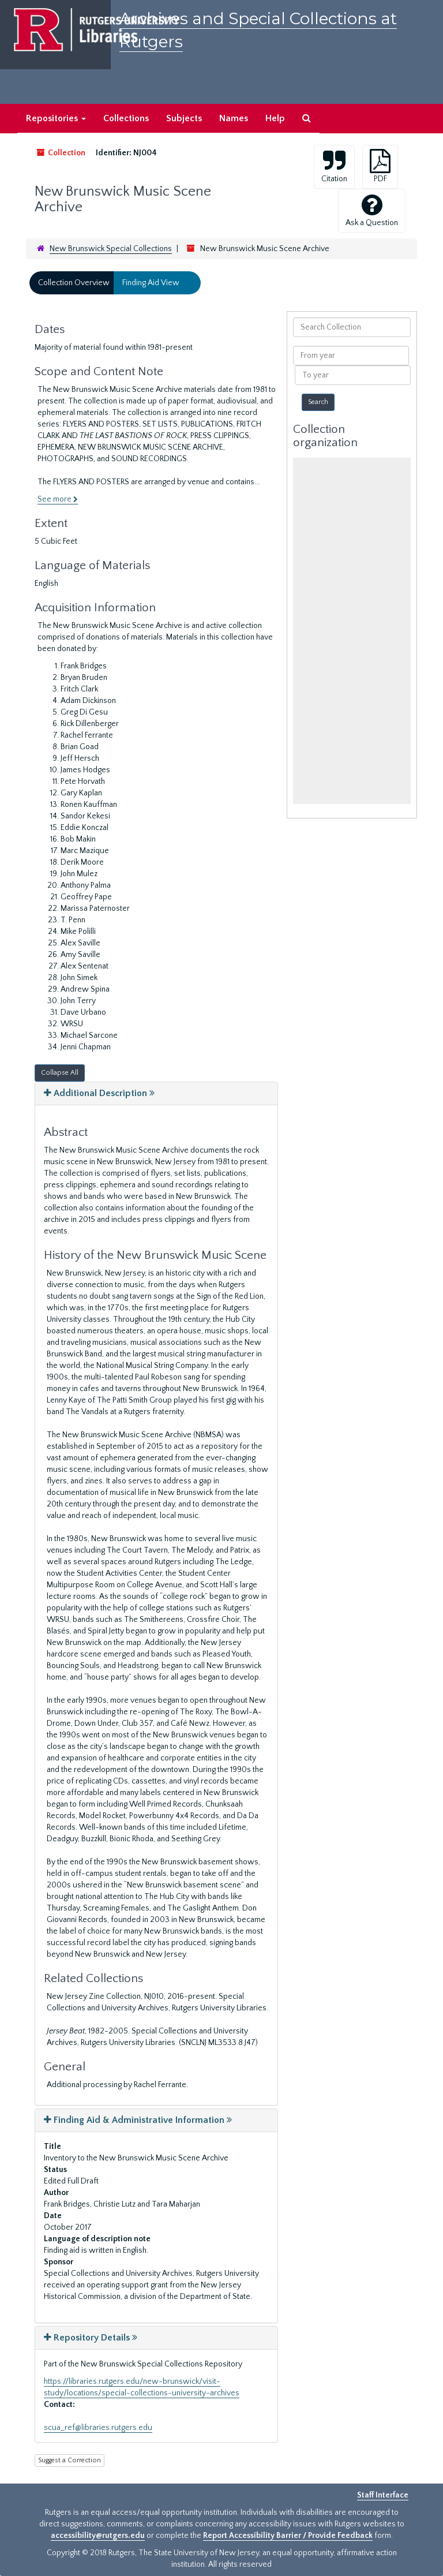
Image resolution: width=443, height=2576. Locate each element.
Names (233, 118)
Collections (126, 118)
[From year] (350, 355)
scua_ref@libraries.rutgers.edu (98, 2427)
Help (275, 118)
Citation (334, 166)
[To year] (352, 375)
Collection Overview (74, 282)
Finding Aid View (150, 282)
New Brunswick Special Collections (111, 248)
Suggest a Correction (69, 2460)
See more (57, 499)
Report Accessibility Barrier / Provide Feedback (288, 2535)
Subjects (184, 118)
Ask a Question (372, 210)
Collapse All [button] (59, 1072)
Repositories (56, 118)
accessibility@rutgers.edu (98, 2535)
